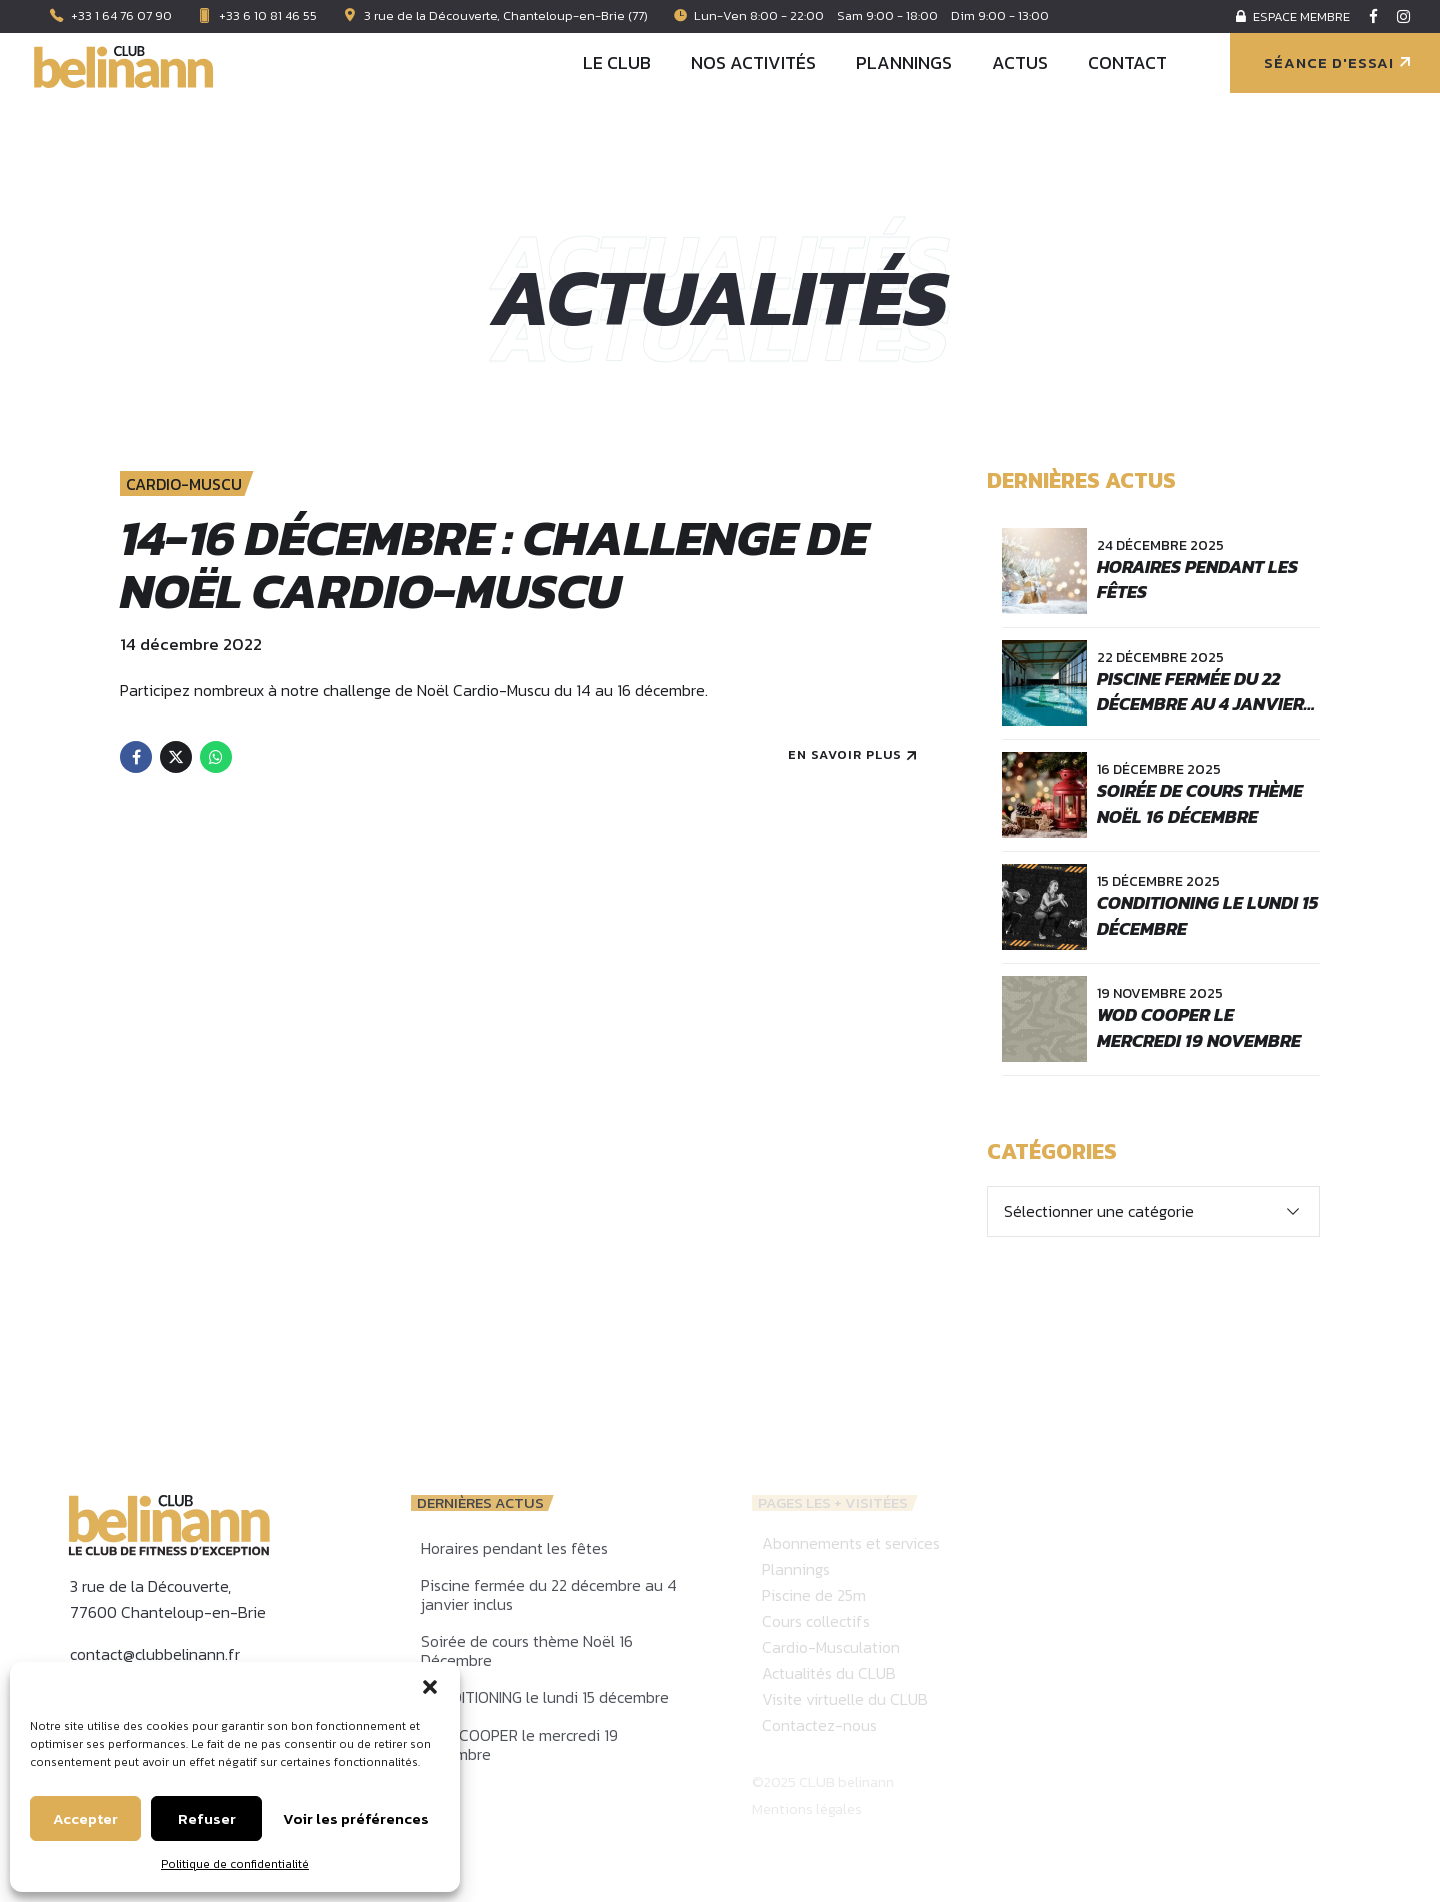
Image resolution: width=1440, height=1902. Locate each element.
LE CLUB (617, 62)
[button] (430, 1687)
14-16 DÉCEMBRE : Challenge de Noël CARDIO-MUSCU (494, 565)
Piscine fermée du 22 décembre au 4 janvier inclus (1200, 703)
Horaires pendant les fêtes (1197, 579)
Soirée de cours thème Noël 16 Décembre (1200, 803)
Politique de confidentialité (235, 1864)
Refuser (207, 1818)
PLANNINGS (904, 62)
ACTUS (1020, 62)
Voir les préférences (356, 1818)
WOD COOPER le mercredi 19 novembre (1199, 1027)
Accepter (85, 1818)
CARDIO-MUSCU (184, 485)
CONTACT (1127, 62)
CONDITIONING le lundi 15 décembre (1207, 915)
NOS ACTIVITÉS (753, 62)
